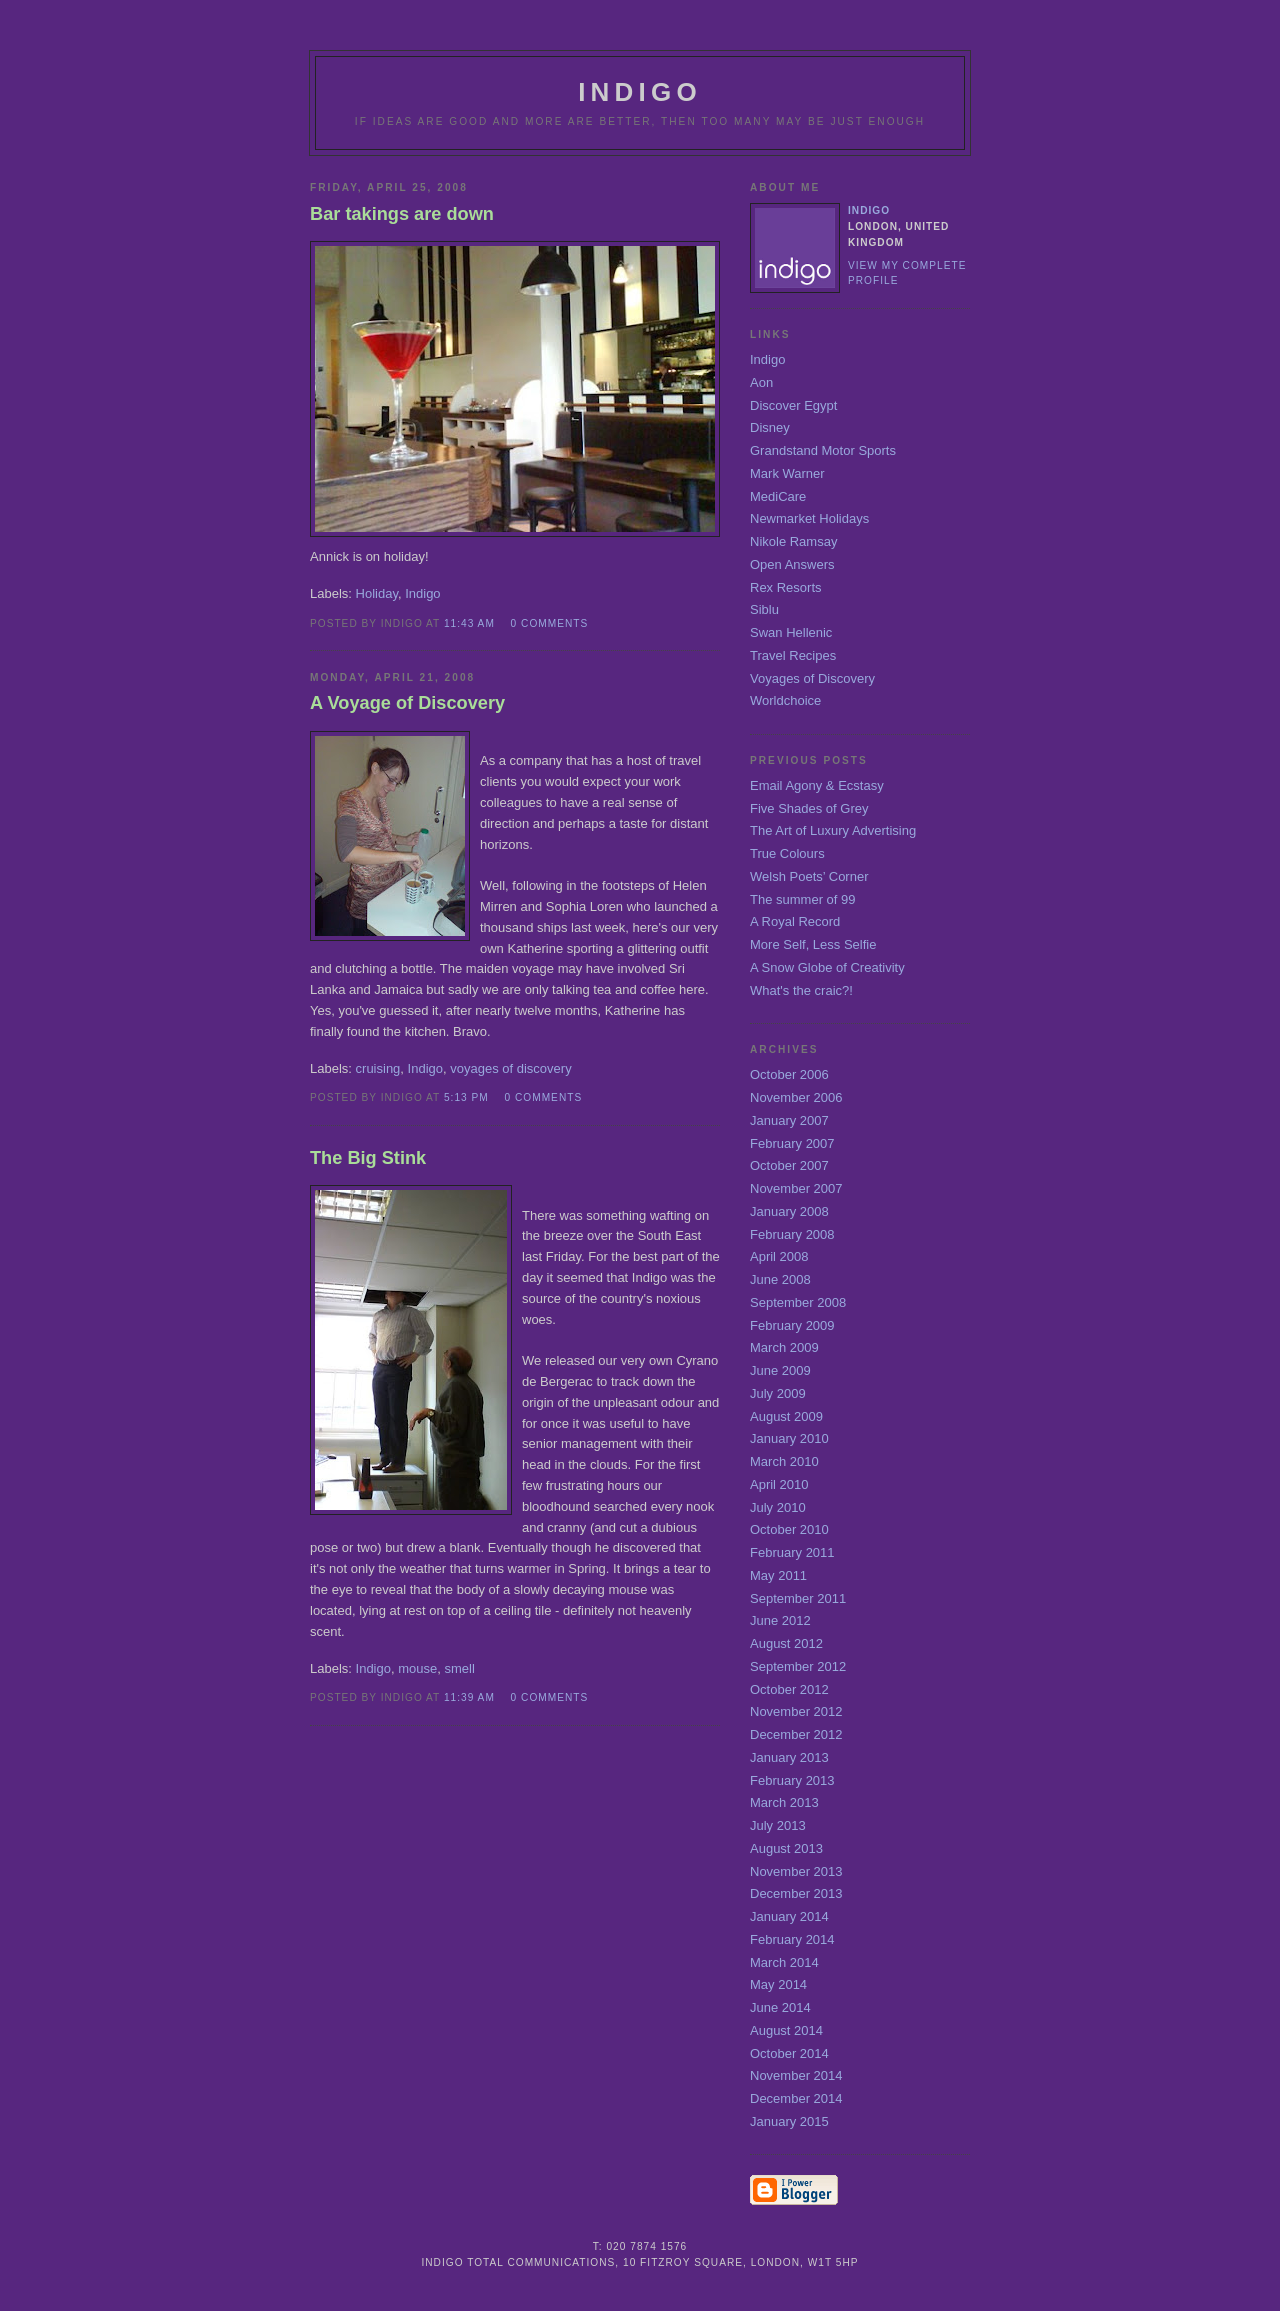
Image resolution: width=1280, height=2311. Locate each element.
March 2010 (784, 1461)
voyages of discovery (510, 1068)
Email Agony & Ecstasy (817, 785)
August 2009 (786, 1416)
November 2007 (796, 1188)
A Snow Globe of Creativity (827, 967)
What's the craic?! (801, 990)
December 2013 (796, 1893)
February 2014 (792, 1939)
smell (459, 1668)
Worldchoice (785, 700)
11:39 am (469, 1697)
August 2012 (786, 1643)
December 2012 (796, 1734)
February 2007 (792, 1143)
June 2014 (780, 2007)
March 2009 (784, 1347)
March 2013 (784, 1802)
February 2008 (792, 1234)
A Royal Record (795, 921)
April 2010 (779, 1484)
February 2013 (792, 1780)
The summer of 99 (803, 899)
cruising (378, 1068)
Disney (770, 427)
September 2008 (798, 1302)
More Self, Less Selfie (813, 944)
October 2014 (789, 2053)
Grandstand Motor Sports (823, 450)
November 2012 (796, 1711)
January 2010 (789, 1438)
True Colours (787, 853)
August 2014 (786, 2030)
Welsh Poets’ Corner (809, 876)
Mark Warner (787, 473)
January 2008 (789, 1211)
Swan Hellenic (791, 632)
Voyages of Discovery (812, 678)
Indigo (422, 593)
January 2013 (789, 1757)
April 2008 (779, 1256)
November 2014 (796, 2075)
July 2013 (778, 1825)
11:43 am (469, 623)
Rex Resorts (786, 587)
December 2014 (796, 2098)
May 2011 (778, 1575)
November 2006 (796, 1097)
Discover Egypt (793, 405)
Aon (761, 382)
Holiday (377, 593)
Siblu (764, 609)
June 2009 (780, 1370)
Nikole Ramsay (793, 541)
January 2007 (789, 1120)
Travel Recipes (793, 655)
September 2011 (798, 1598)
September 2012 (798, 1666)
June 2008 (780, 1279)
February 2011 (792, 1552)
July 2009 (778, 1393)
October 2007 (789, 1165)
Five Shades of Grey (809, 808)
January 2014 (789, 1916)
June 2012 (780, 1620)
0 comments (550, 623)
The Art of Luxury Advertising (833, 830)
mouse (417, 1668)
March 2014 (784, 1962)
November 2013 (796, 1871)
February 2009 (792, 1325)
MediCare (778, 496)
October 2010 (789, 1529)
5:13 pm (466, 1097)
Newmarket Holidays (809, 518)
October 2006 (789, 1074)
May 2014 (778, 1984)
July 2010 (778, 1507)
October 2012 (789, 1689)
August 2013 (786, 1848)
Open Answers (792, 564)
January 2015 (789, 2121)
